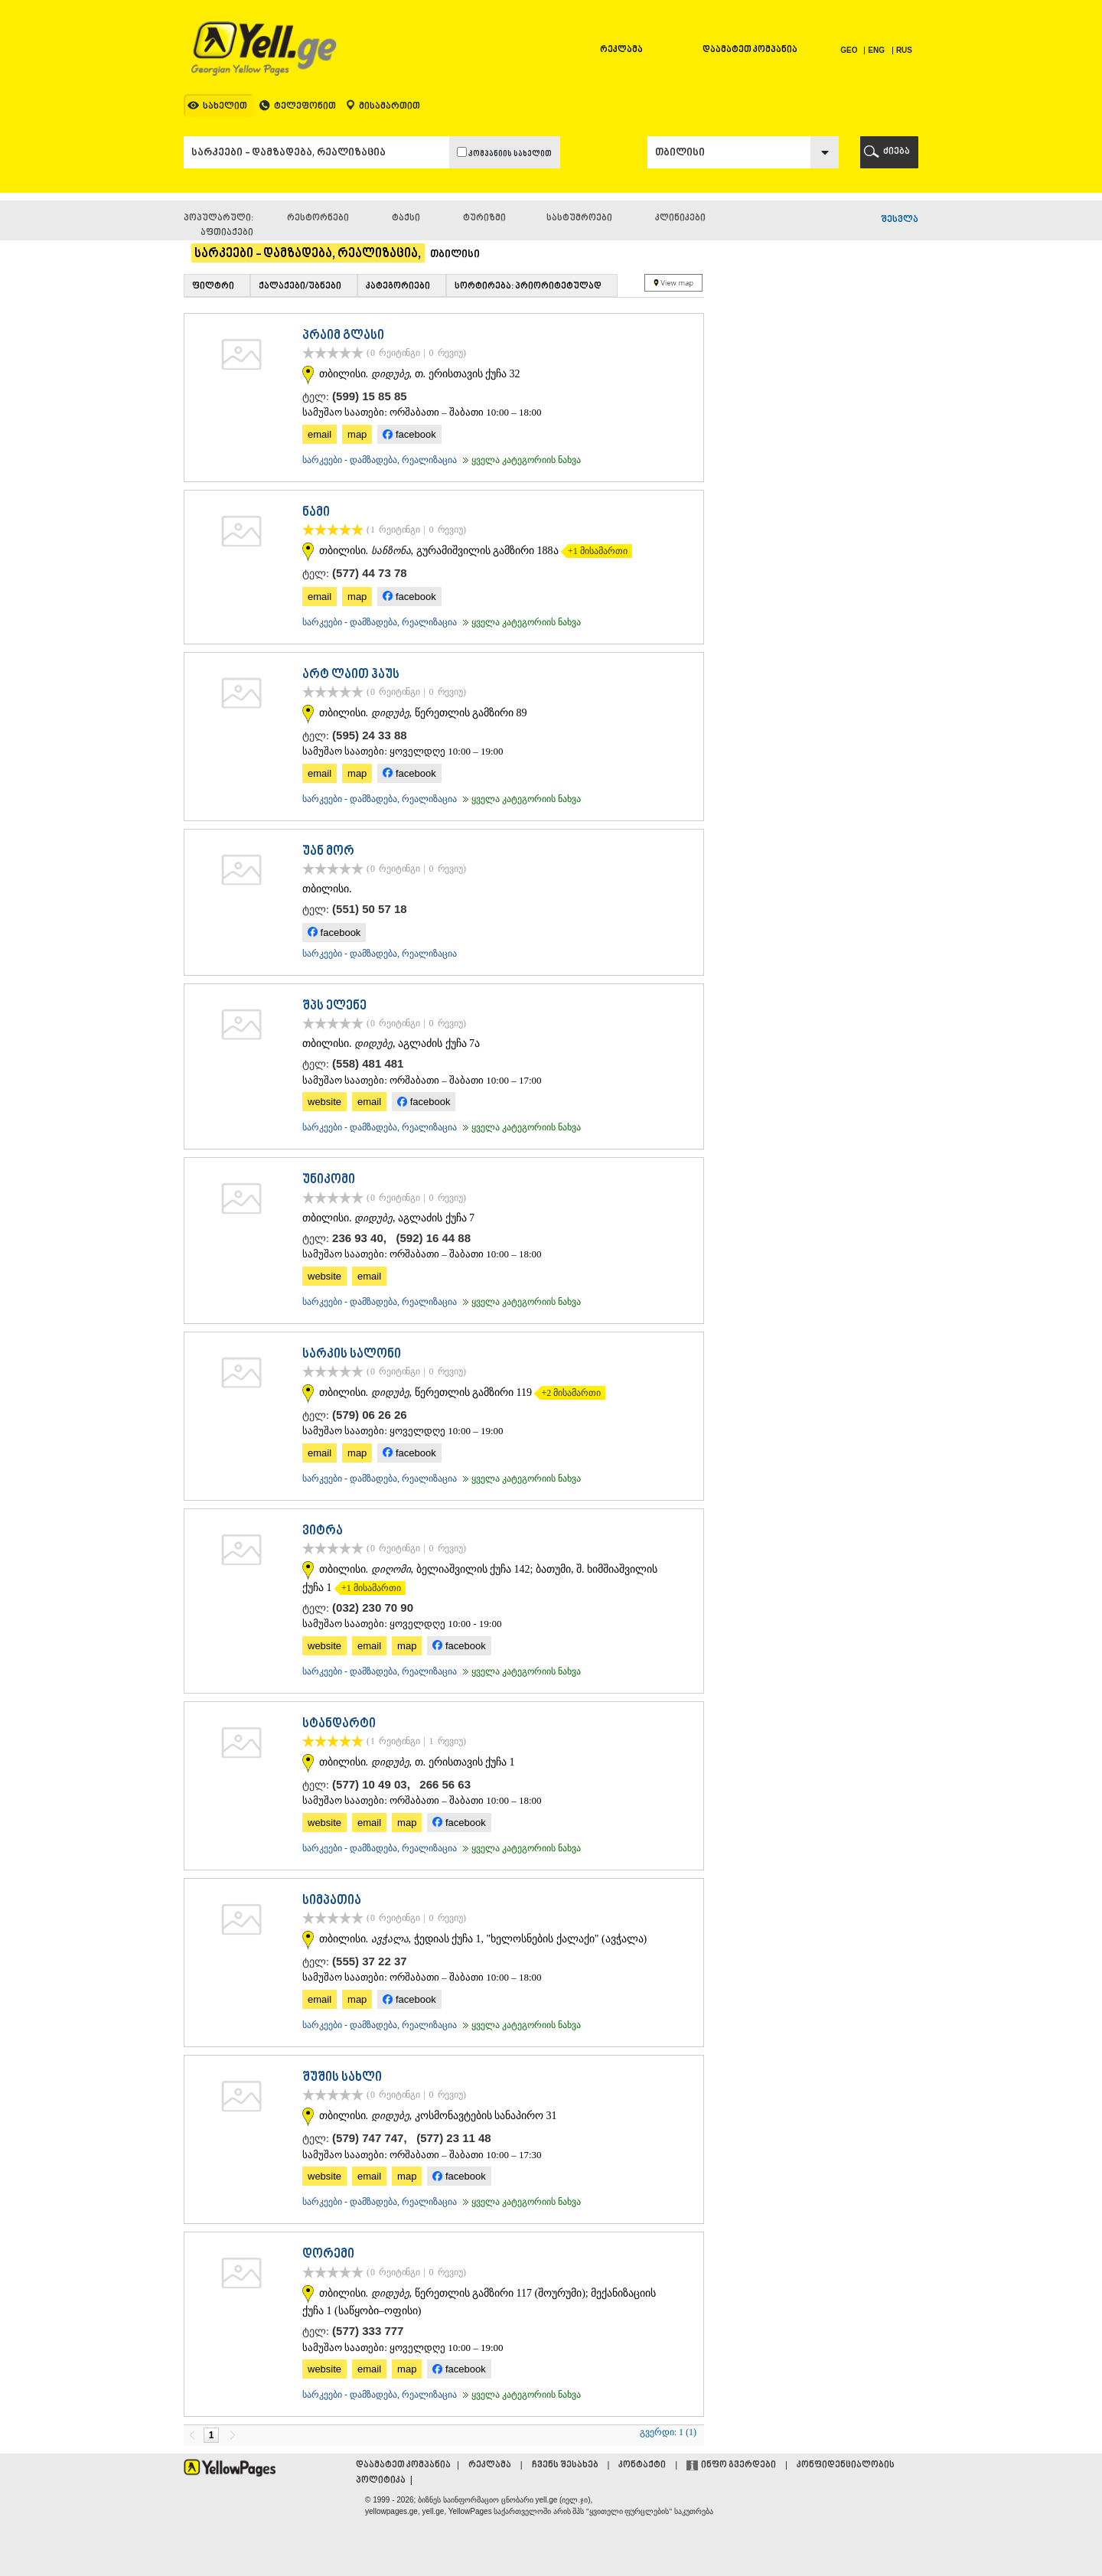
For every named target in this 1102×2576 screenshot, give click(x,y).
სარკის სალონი (351, 1354)
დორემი (328, 2254)
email (319, 434)
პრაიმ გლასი (343, 336)
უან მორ (328, 851)
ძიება (896, 152)
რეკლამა (621, 50)
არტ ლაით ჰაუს (350, 675)
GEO (849, 50)
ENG (876, 50)
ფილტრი (213, 287)
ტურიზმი (484, 218)
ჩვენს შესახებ (565, 2465)
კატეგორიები (398, 287)
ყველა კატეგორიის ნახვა (520, 460)
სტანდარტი (339, 1724)
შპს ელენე (334, 1006)
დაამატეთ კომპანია (750, 50)
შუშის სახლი (342, 2077)
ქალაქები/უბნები (300, 287)
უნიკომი (328, 1180)
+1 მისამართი (594, 551)
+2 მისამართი (567, 1392)
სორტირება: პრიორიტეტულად (528, 287)
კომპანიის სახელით (504, 153)
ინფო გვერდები (738, 2465)
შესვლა (899, 220)
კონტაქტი (642, 2465)
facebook (409, 434)
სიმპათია (331, 1901)
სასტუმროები (579, 218)
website (324, 1101)
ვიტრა (322, 1531)
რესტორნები (318, 218)
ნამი (316, 512)
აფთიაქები (227, 233)
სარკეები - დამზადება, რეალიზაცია (379, 460)
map (357, 434)
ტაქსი (406, 218)
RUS (904, 50)
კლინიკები (680, 218)
